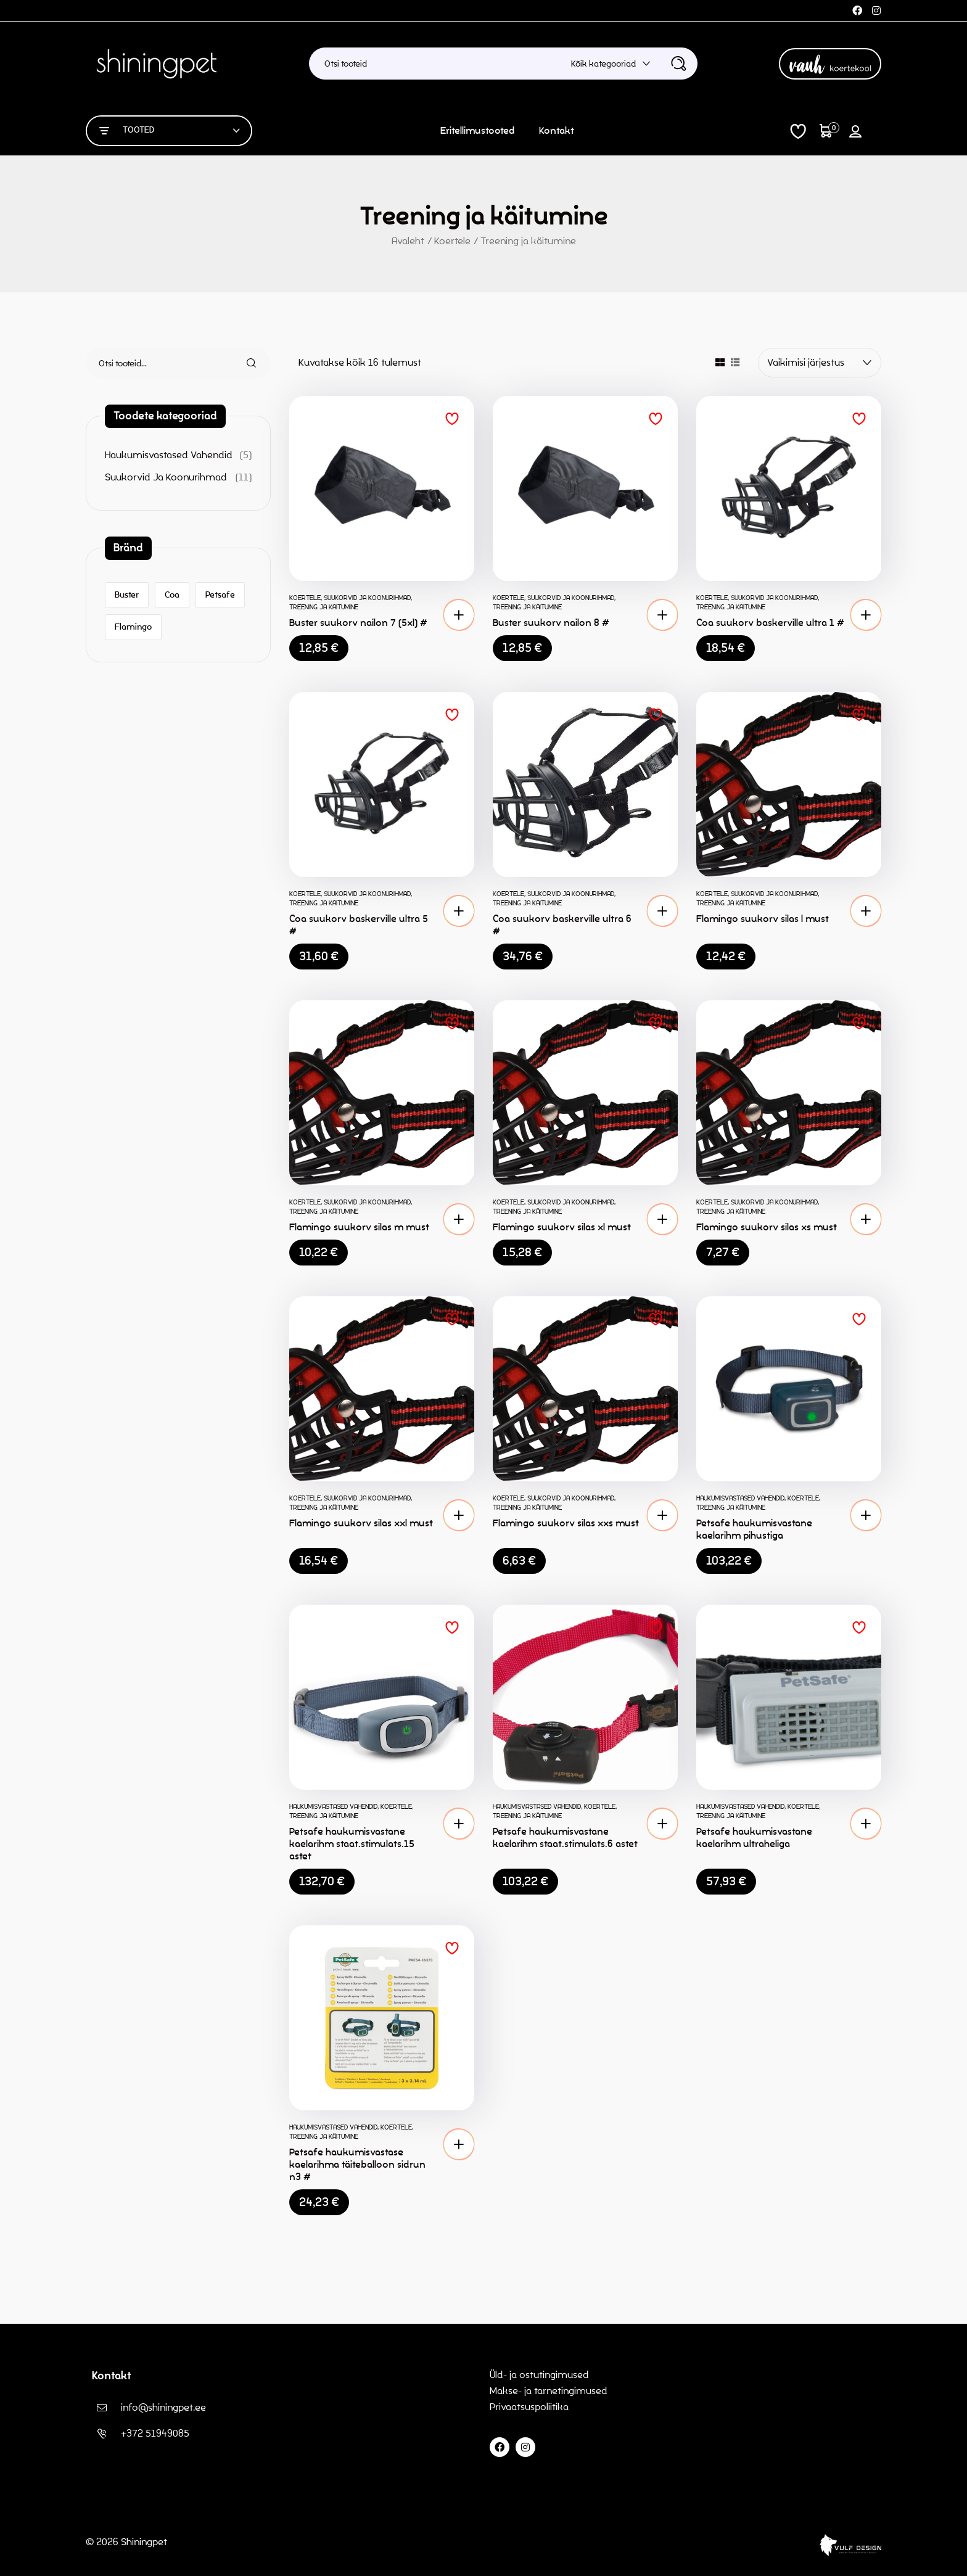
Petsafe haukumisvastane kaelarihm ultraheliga (754, 1837)
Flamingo (133, 627)
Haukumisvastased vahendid (740, 1498)
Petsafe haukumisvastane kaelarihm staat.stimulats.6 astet (565, 1837)
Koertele (452, 240)
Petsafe (220, 595)
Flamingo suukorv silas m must (359, 1226)
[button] (458, 614)
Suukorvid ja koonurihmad (367, 597)
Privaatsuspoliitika (530, 2406)
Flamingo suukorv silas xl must (562, 1226)
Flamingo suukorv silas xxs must (566, 1522)
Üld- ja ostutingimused (539, 2374)
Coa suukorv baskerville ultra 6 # (562, 924)
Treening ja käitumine (323, 607)
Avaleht (408, 240)
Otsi (244, 363)
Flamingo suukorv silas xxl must (361, 1522)
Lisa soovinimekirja (452, 418)
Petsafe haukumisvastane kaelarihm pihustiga (754, 1529)
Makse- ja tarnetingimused (548, 2390)
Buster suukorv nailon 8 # (551, 622)
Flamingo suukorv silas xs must (766, 1226)
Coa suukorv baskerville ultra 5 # (358, 924)
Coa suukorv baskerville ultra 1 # (770, 622)
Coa (172, 595)
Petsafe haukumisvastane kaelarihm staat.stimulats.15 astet (351, 1843)
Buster (127, 595)
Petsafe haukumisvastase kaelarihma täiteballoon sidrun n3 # (357, 2164)
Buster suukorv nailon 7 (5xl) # (358, 622)
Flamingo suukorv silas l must (762, 918)
